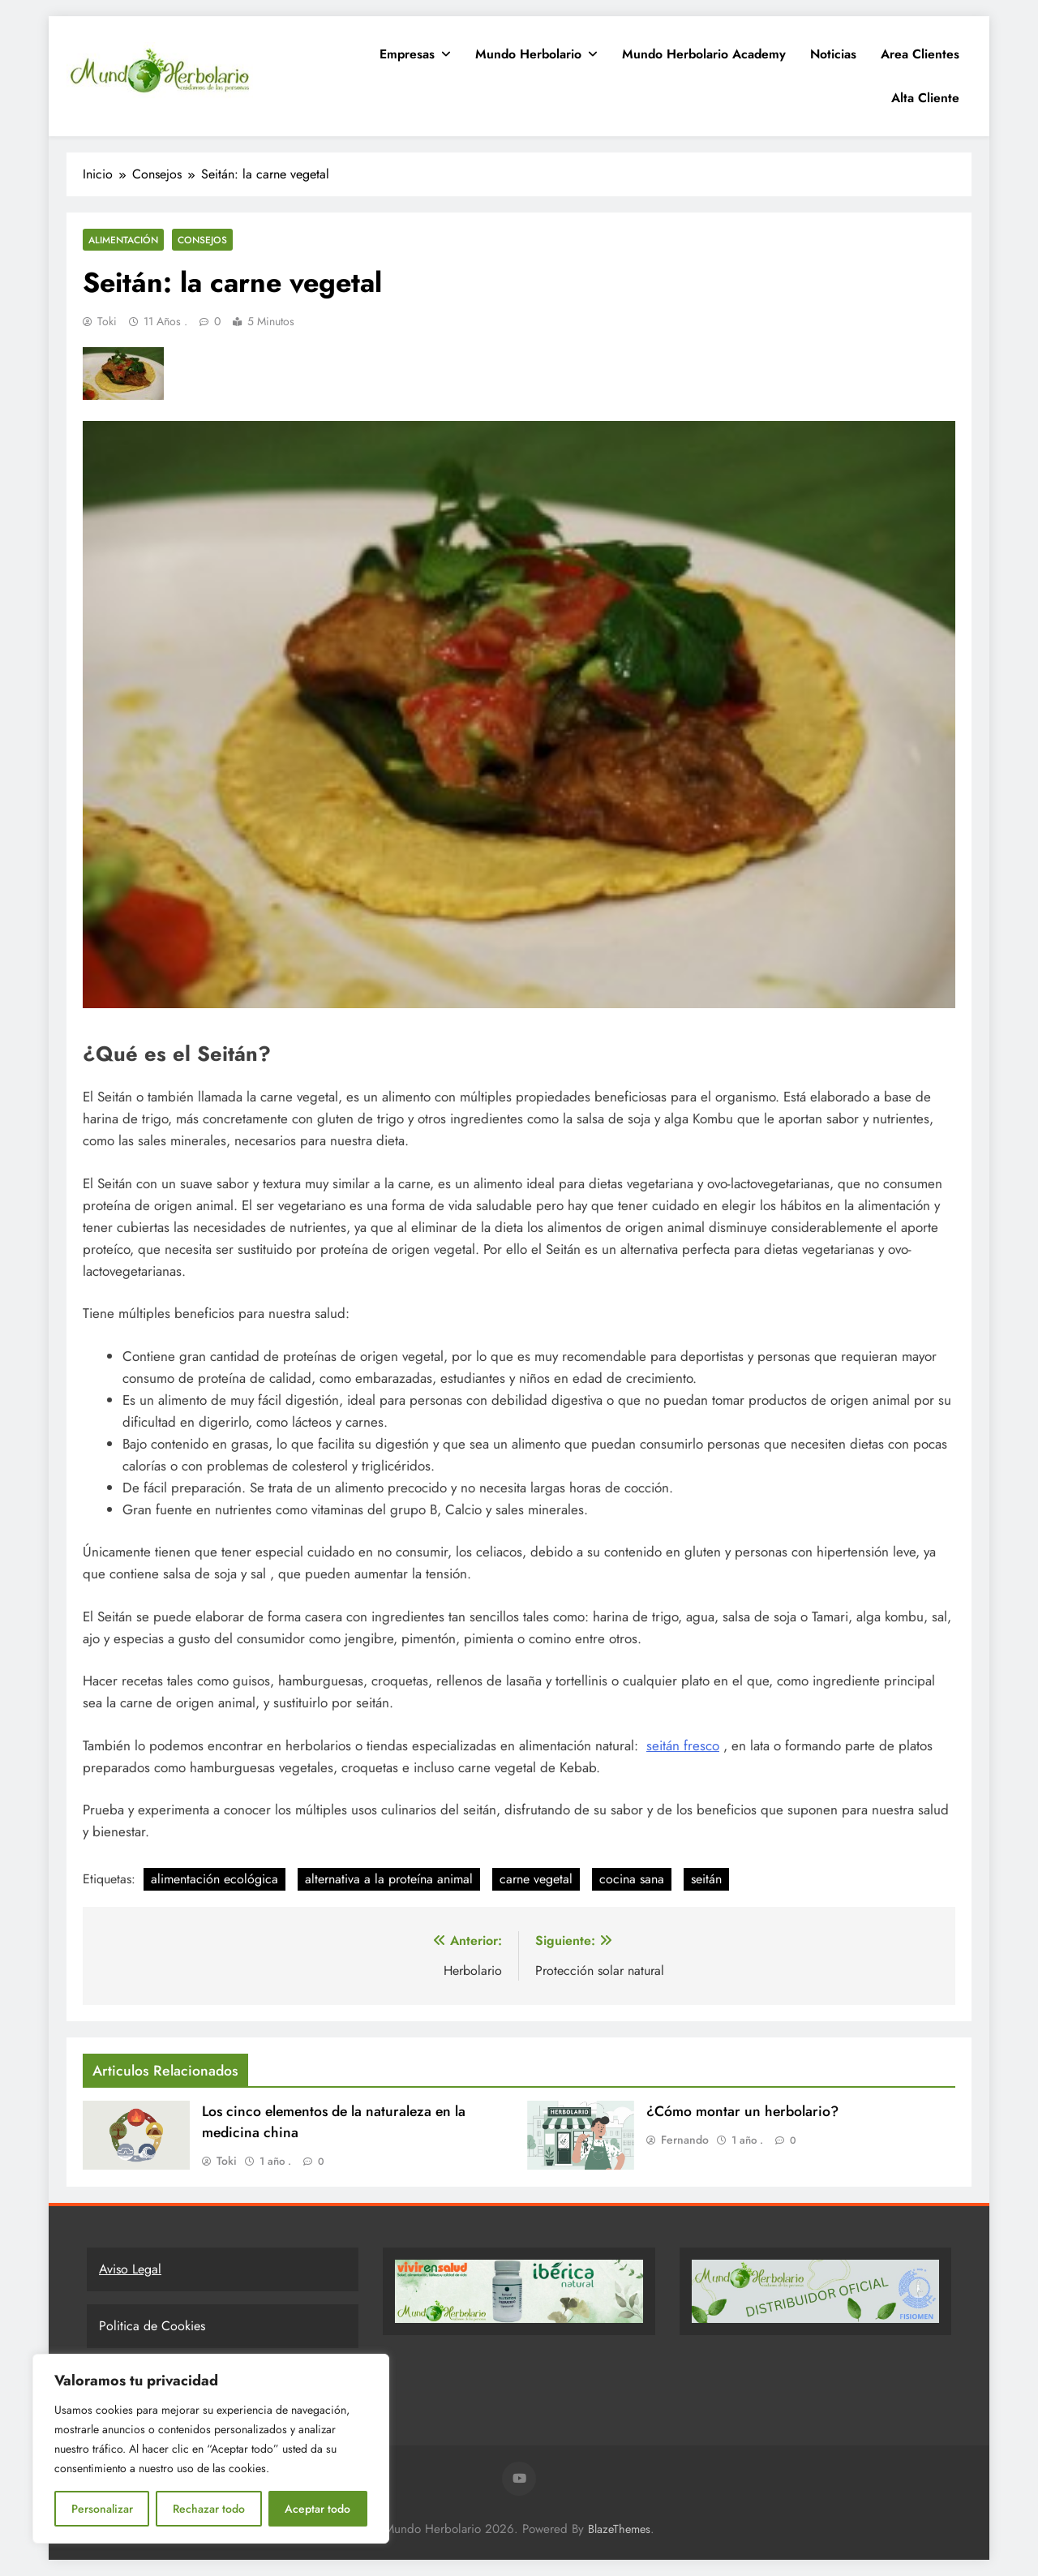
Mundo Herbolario (528, 54)
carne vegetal (536, 1879)
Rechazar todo (209, 2509)
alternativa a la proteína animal (389, 1879)
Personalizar (102, 2509)
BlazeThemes (619, 2529)
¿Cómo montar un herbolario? (742, 2111)
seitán (706, 1879)
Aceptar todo (317, 2509)
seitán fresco (682, 1745)
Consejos (202, 240)
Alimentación (123, 240)
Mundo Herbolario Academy (704, 54)
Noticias (833, 54)
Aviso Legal (130, 2269)
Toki (107, 321)
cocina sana (631, 1879)
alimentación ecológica (214, 1879)
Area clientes (920, 54)
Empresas (407, 54)
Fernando (685, 2140)
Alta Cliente (925, 97)
